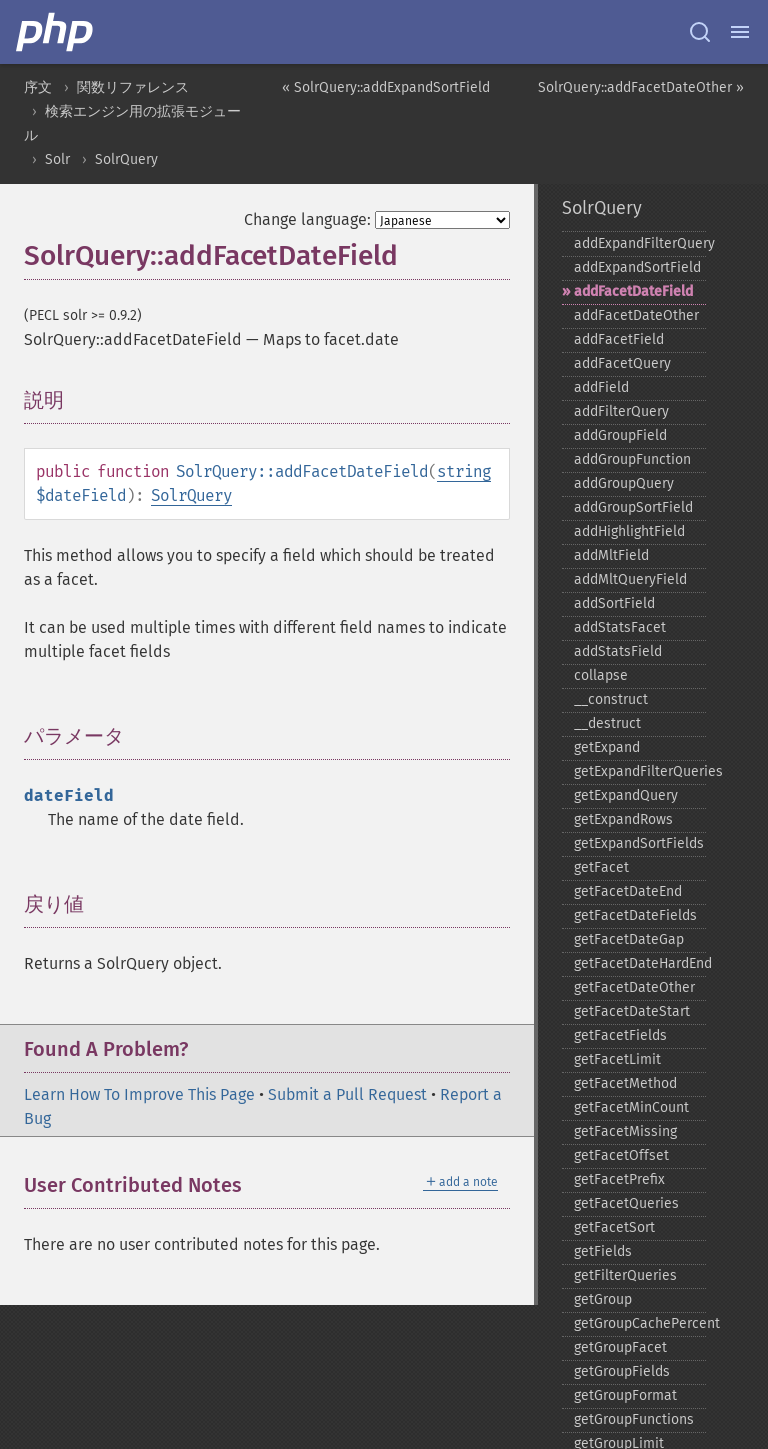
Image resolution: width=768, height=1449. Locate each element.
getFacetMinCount (631, 1107)
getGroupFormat (625, 1395)
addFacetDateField (633, 291)
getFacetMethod (625, 1083)
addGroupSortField (633, 507)
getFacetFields (620, 1035)
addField (601, 387)
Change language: (307, 219)
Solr (57, 159)
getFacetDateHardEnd (640, 963)
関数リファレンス (133, 87)
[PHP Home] (56, 32)
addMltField (611, 555)
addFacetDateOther (636, 315)
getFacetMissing (625, 1131)
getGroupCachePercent (640, 1323)
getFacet (601, 867)
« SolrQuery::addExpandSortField (386, 87)
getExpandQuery (626, 795)
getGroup (603, 1299)
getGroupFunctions (634, 1419)
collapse (601, 675)
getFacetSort (614, 1227)
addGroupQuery (624, 483)
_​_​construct (611, 699)
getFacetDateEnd (628, 891)
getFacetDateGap (629, 939)
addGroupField (620, 435)
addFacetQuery (622, 363)
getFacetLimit (617, 1059)
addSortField (614, 603)
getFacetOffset (621, 1155)
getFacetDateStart (632, 1011)
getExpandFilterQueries (640, 771)
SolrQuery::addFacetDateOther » (641, 87)
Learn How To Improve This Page (139, 1094)
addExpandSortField (637, 267)
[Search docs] (700, 32)
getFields (603, 1251)
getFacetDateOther (634, 987)
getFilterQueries (625, 1275)
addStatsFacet (620, 627)
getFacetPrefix (619, 1179)
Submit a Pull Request (347, 1094)
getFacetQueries (626, 1203)
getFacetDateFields (635, 915)
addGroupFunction (632, 459)
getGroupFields (622, 1371)
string (464, 471)
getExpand (607, 747)
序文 (38, 87)
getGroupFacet (620, 1347)
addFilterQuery (621, 411)
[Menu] (740, 32)
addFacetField (619, 339)
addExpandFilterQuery (640, 243)
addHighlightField (629, 531)
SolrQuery (126, 159)
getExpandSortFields (639, 843)
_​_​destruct (607, 723)
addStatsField (618, 651)
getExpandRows (623, 819)
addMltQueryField (630, 579)
